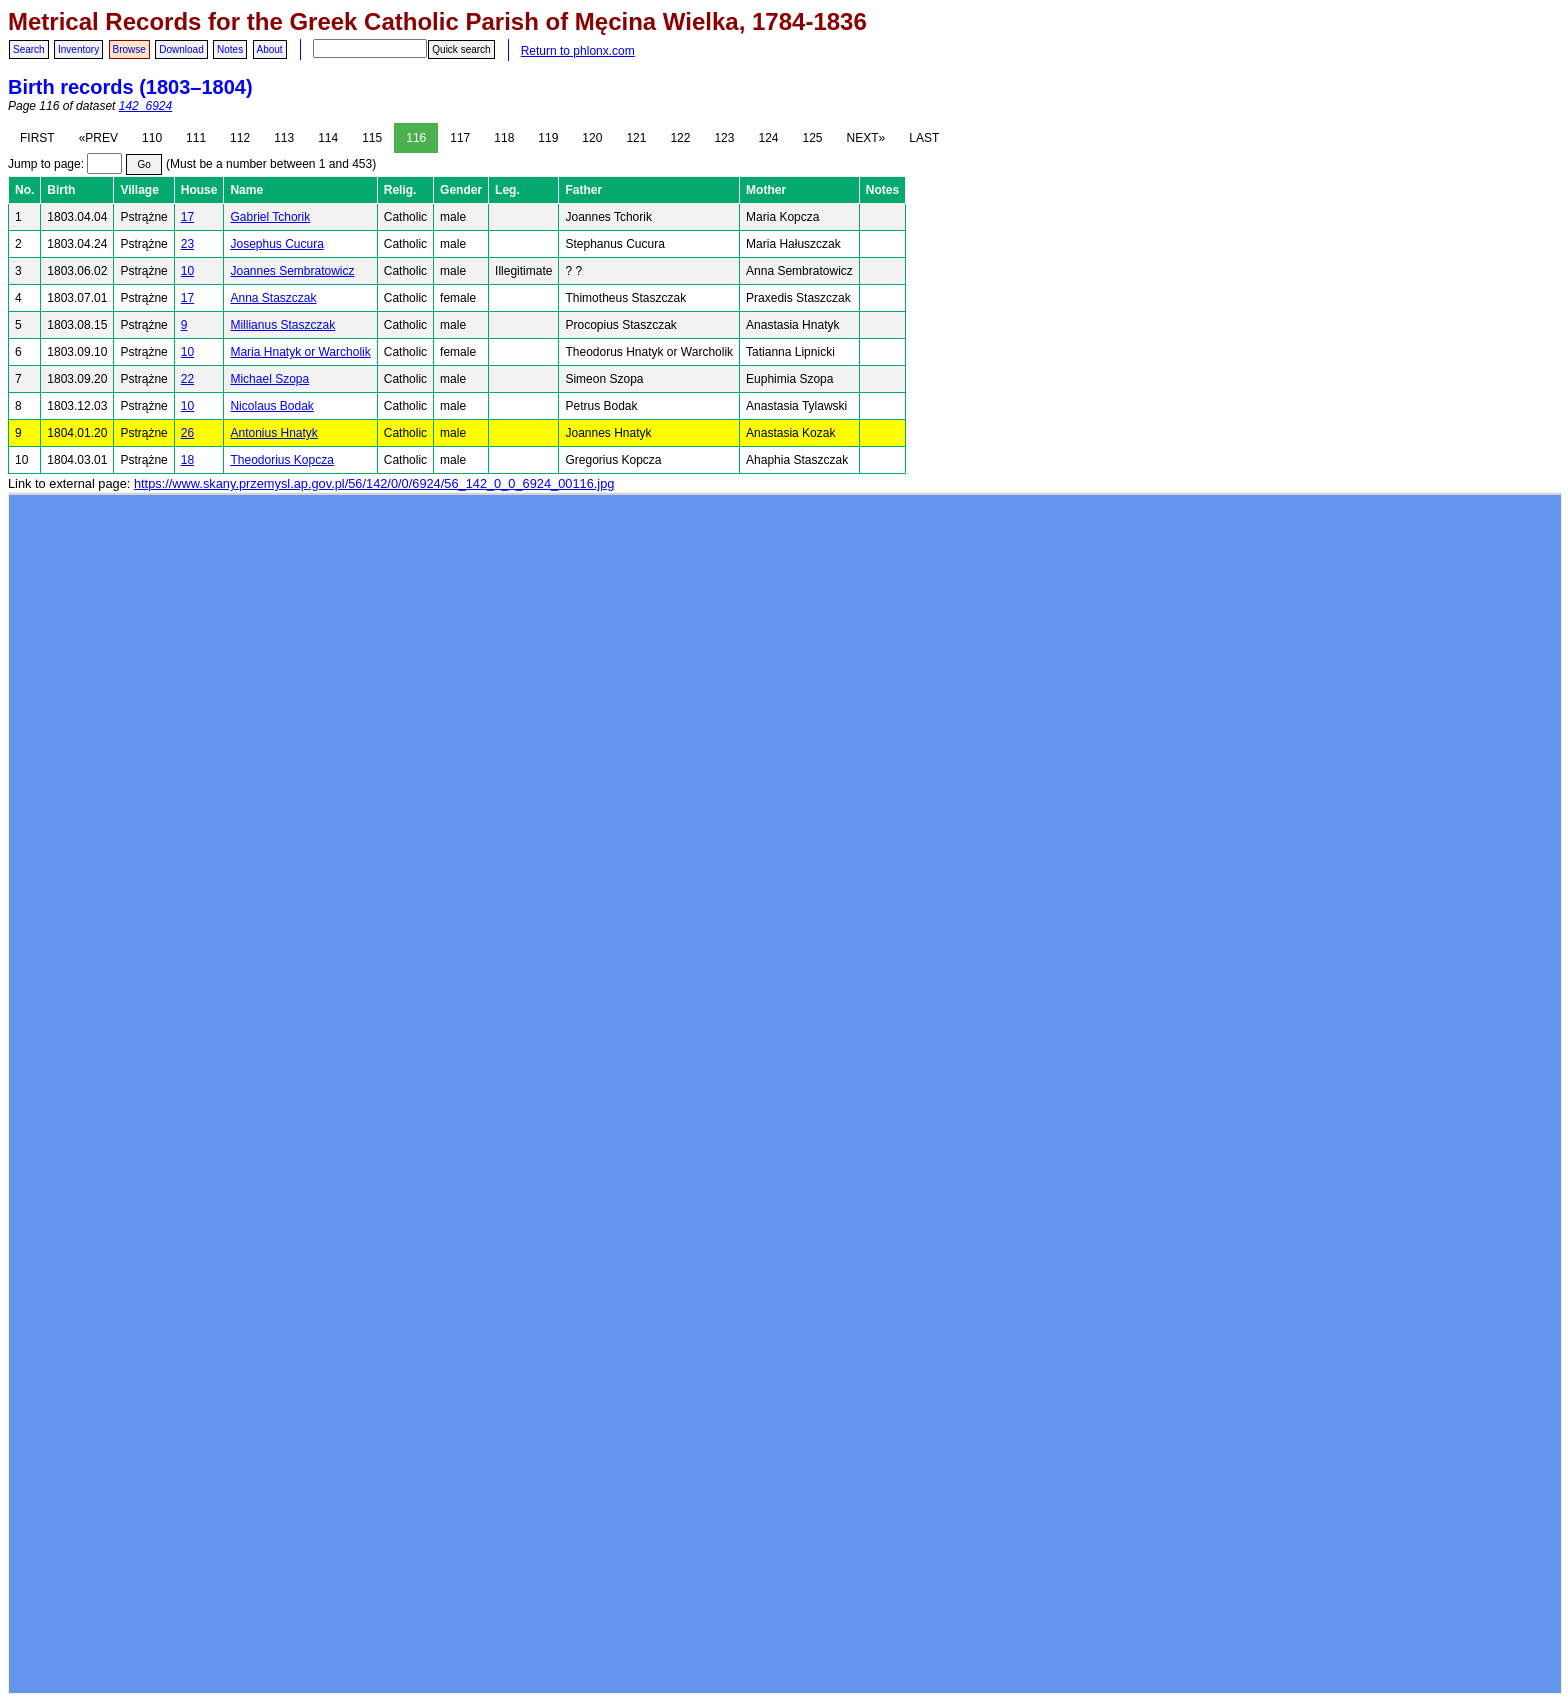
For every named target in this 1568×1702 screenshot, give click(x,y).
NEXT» (866, 138)
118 (504, 138)
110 (152, 138)
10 (187, 271)
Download (181, 49)
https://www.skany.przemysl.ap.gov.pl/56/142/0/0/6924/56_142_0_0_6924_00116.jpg (374, 483)
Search (29, 49)
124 (768, 138)
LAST (924, 138)
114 (328, 138)
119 (548, 138)
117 (460, 138)
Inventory (78, 49)
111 (196, 138)
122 (680, 138)
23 (187, 244)
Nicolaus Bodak (271, 406)
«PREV (98, 138)
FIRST (37, 138)
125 (813, 138)
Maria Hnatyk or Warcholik (300, 352)
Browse (129, 49)
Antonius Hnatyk (273, 433)
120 (592, 138)
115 (372, 138)
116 (416, 138)
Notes (230, 49)
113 (284, 138)
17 (187, 217)
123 (724, 138)
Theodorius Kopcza (281, 460)
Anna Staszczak (273, 298)
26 (187, 433)
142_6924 (145, 106)
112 (240, 138)
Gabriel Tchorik (270, 217)
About (270, 49)
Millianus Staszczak (282, 325)
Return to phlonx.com (578, 51)
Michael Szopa (269, 379)
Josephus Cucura (276, 244)
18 (187, 460)
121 (636, 138)
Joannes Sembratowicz (292, 271)
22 (187, 379)
